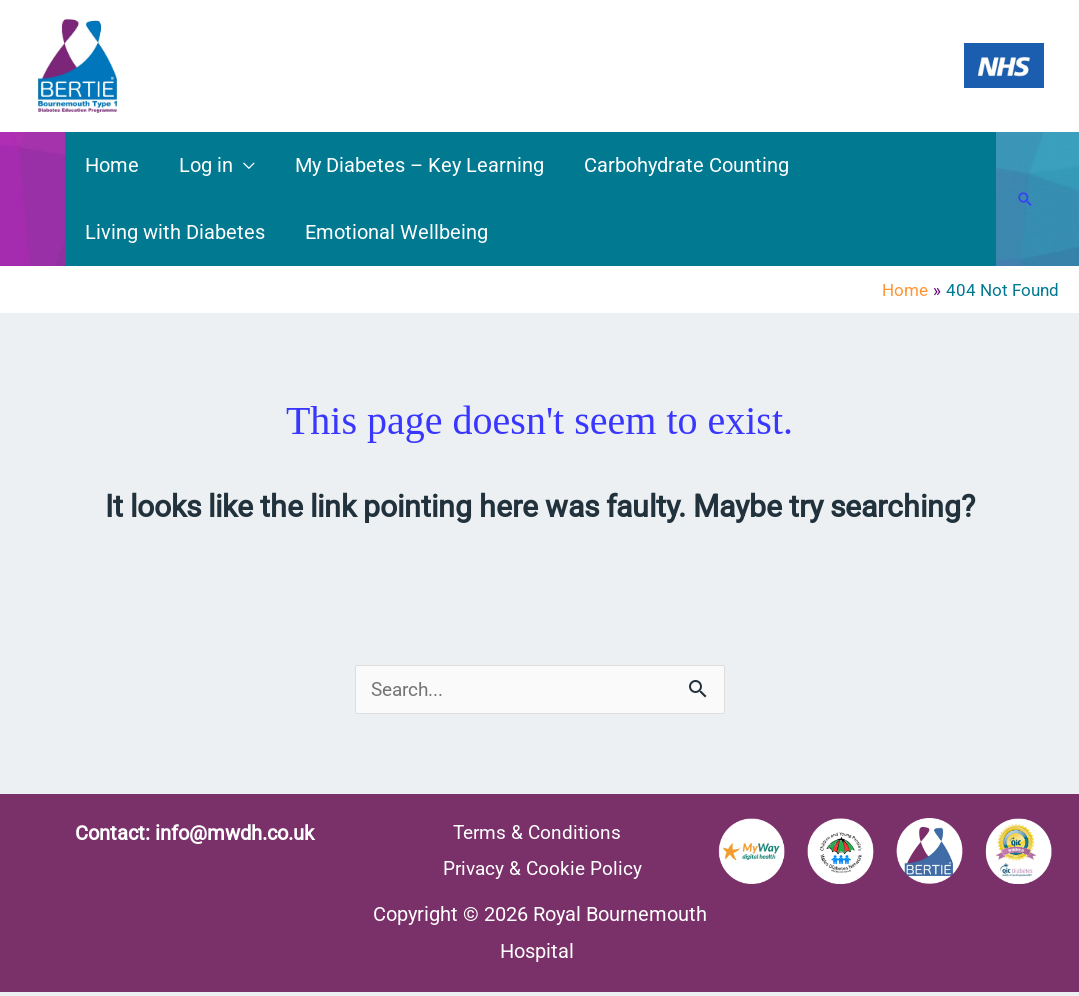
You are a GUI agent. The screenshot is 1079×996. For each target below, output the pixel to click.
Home (112, 165)
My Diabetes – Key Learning (419, 165)
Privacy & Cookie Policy (545, 871)
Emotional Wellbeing (396, 232)
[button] (1025, 199)
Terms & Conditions (535, 834)
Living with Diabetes (175, 232)
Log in (206, 165)
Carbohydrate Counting (686, 165)
